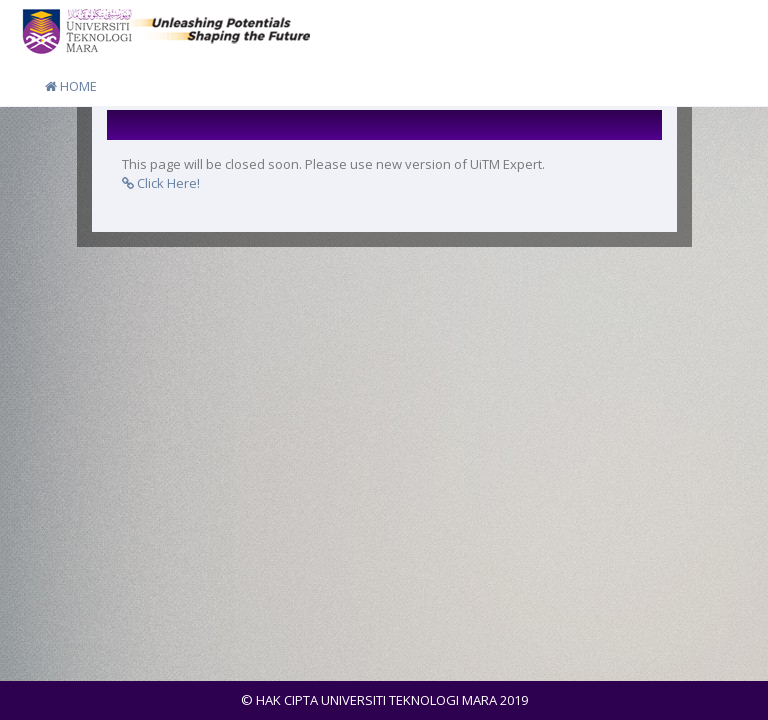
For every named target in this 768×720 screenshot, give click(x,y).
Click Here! (161, 183)
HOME (71, 86)
